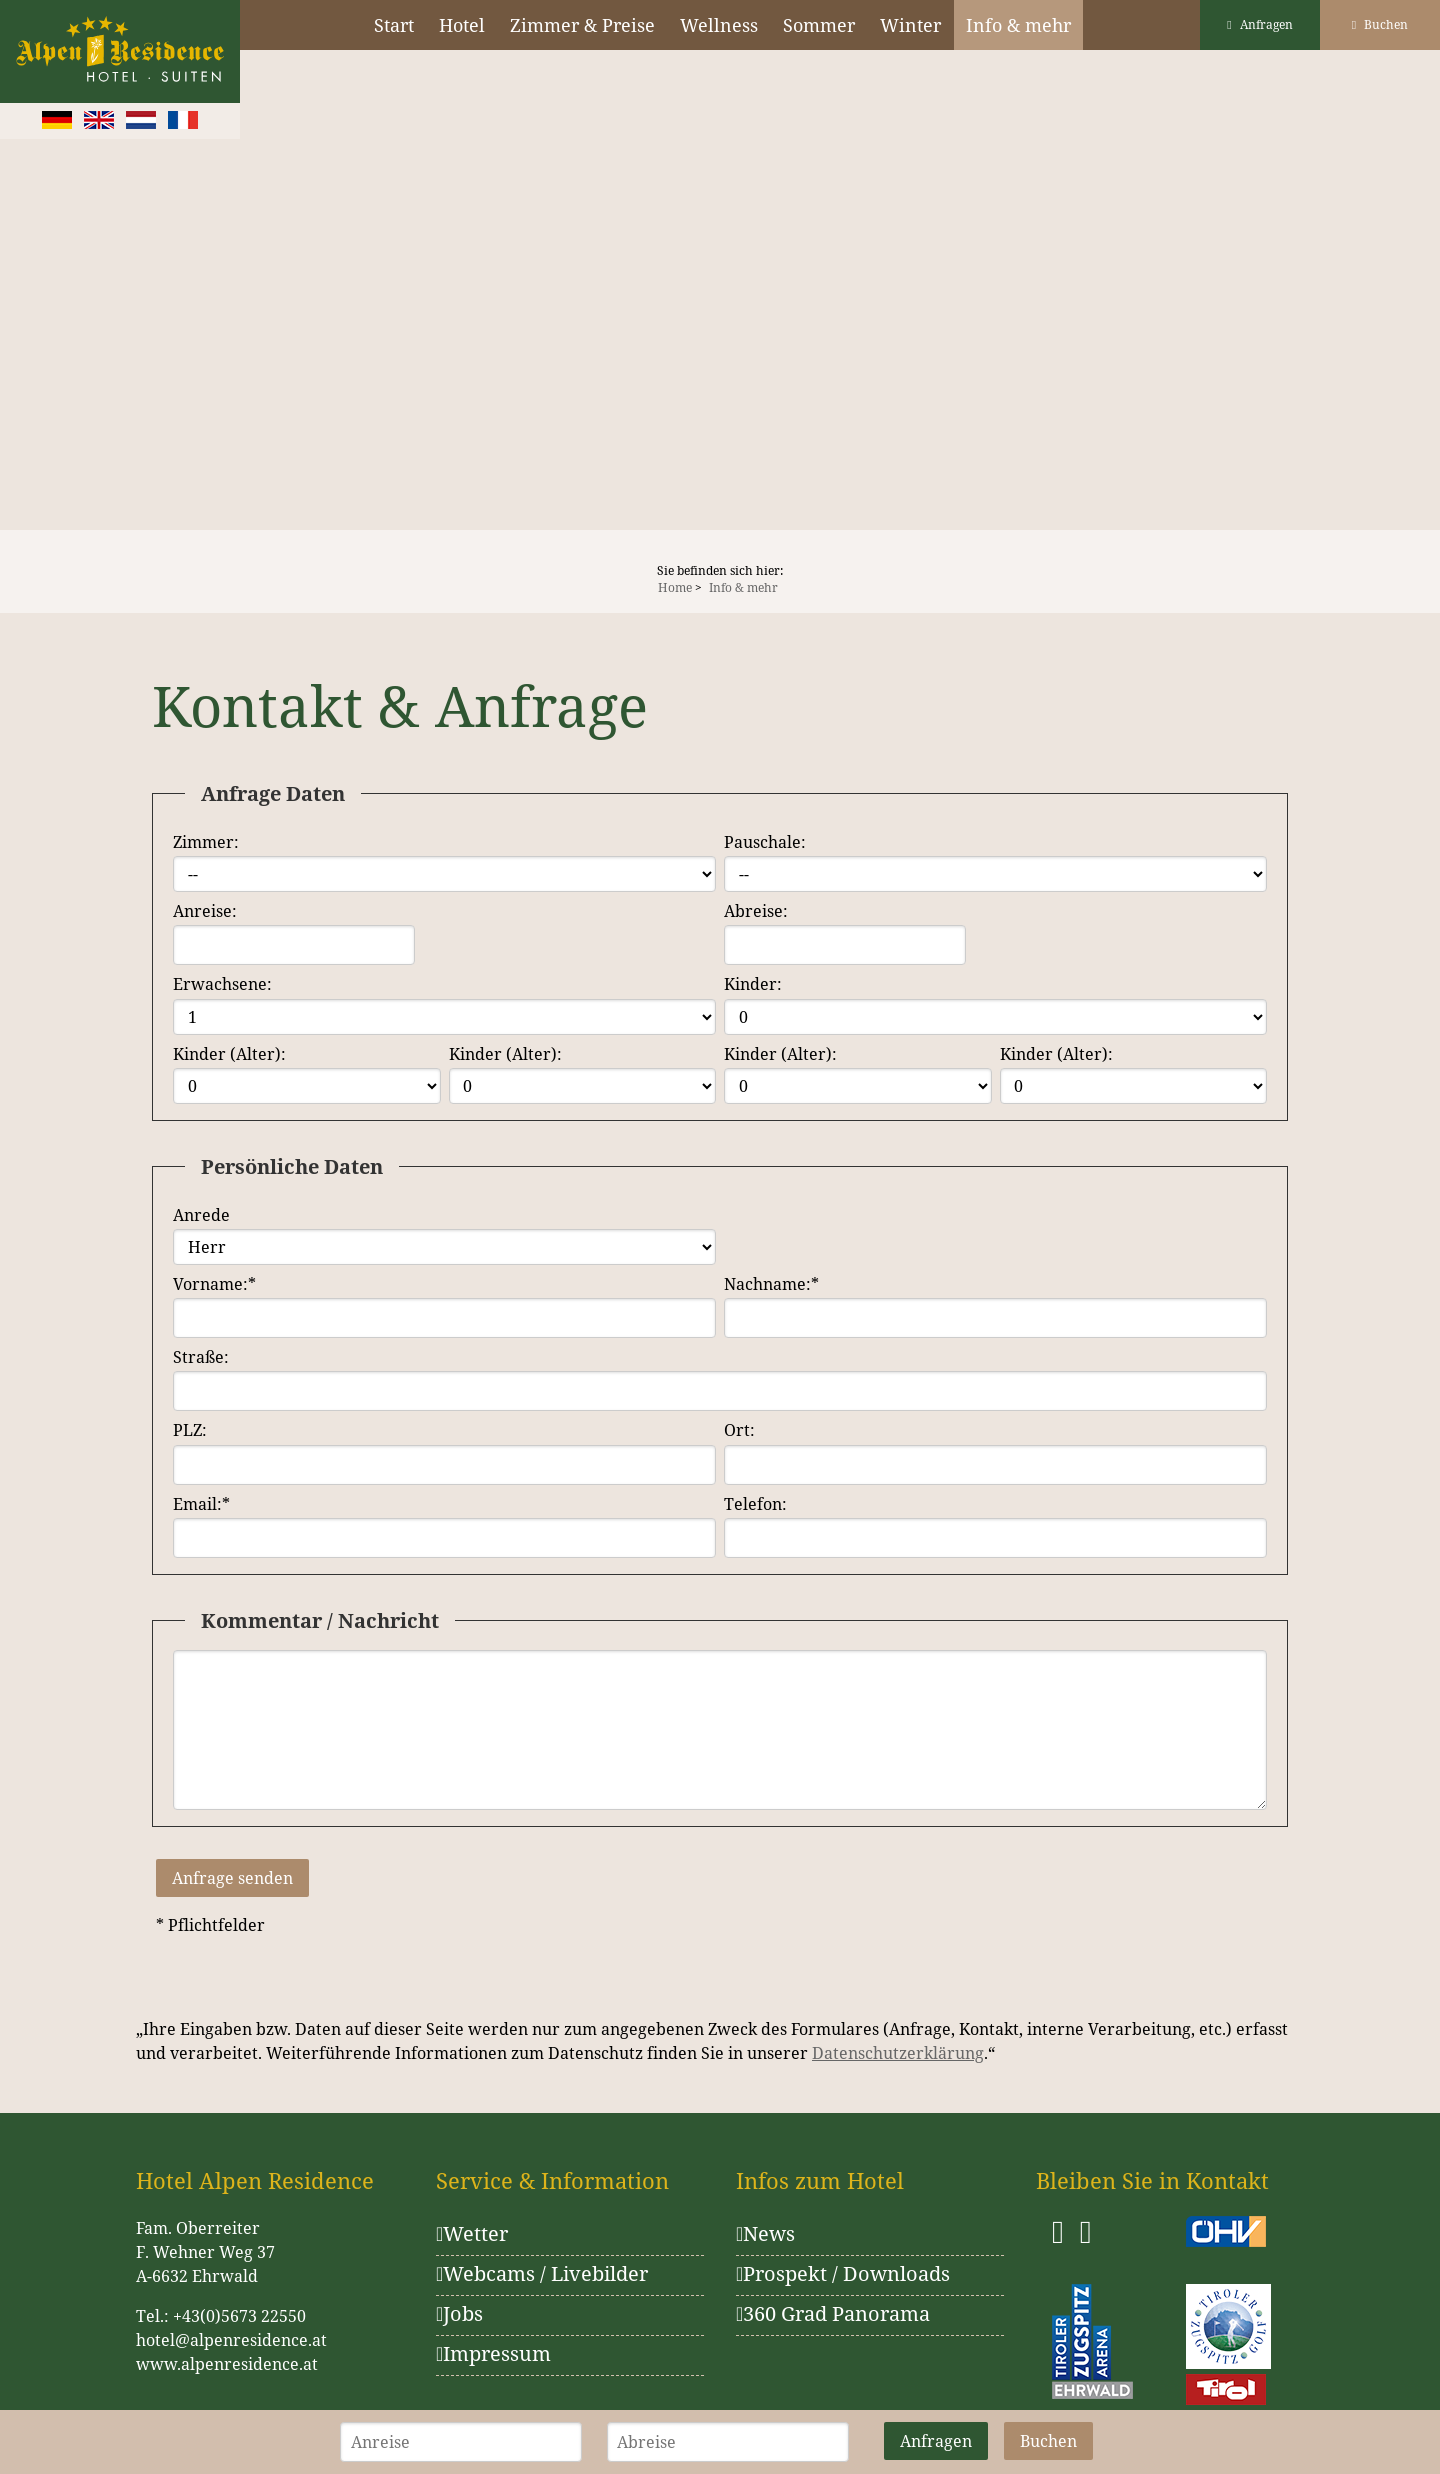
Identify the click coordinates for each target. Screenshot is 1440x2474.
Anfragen (1259, 24)
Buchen (1380, 24)
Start (394, 25)
